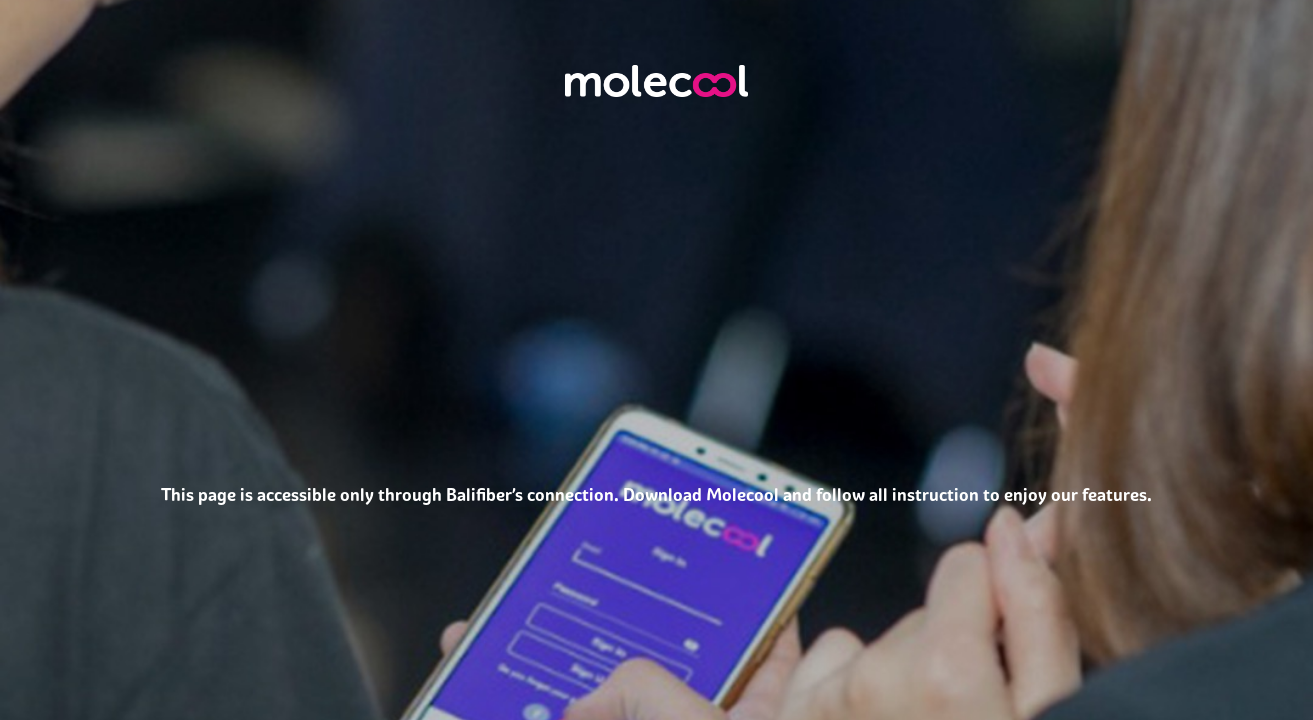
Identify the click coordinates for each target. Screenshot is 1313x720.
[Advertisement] (656, 661)
